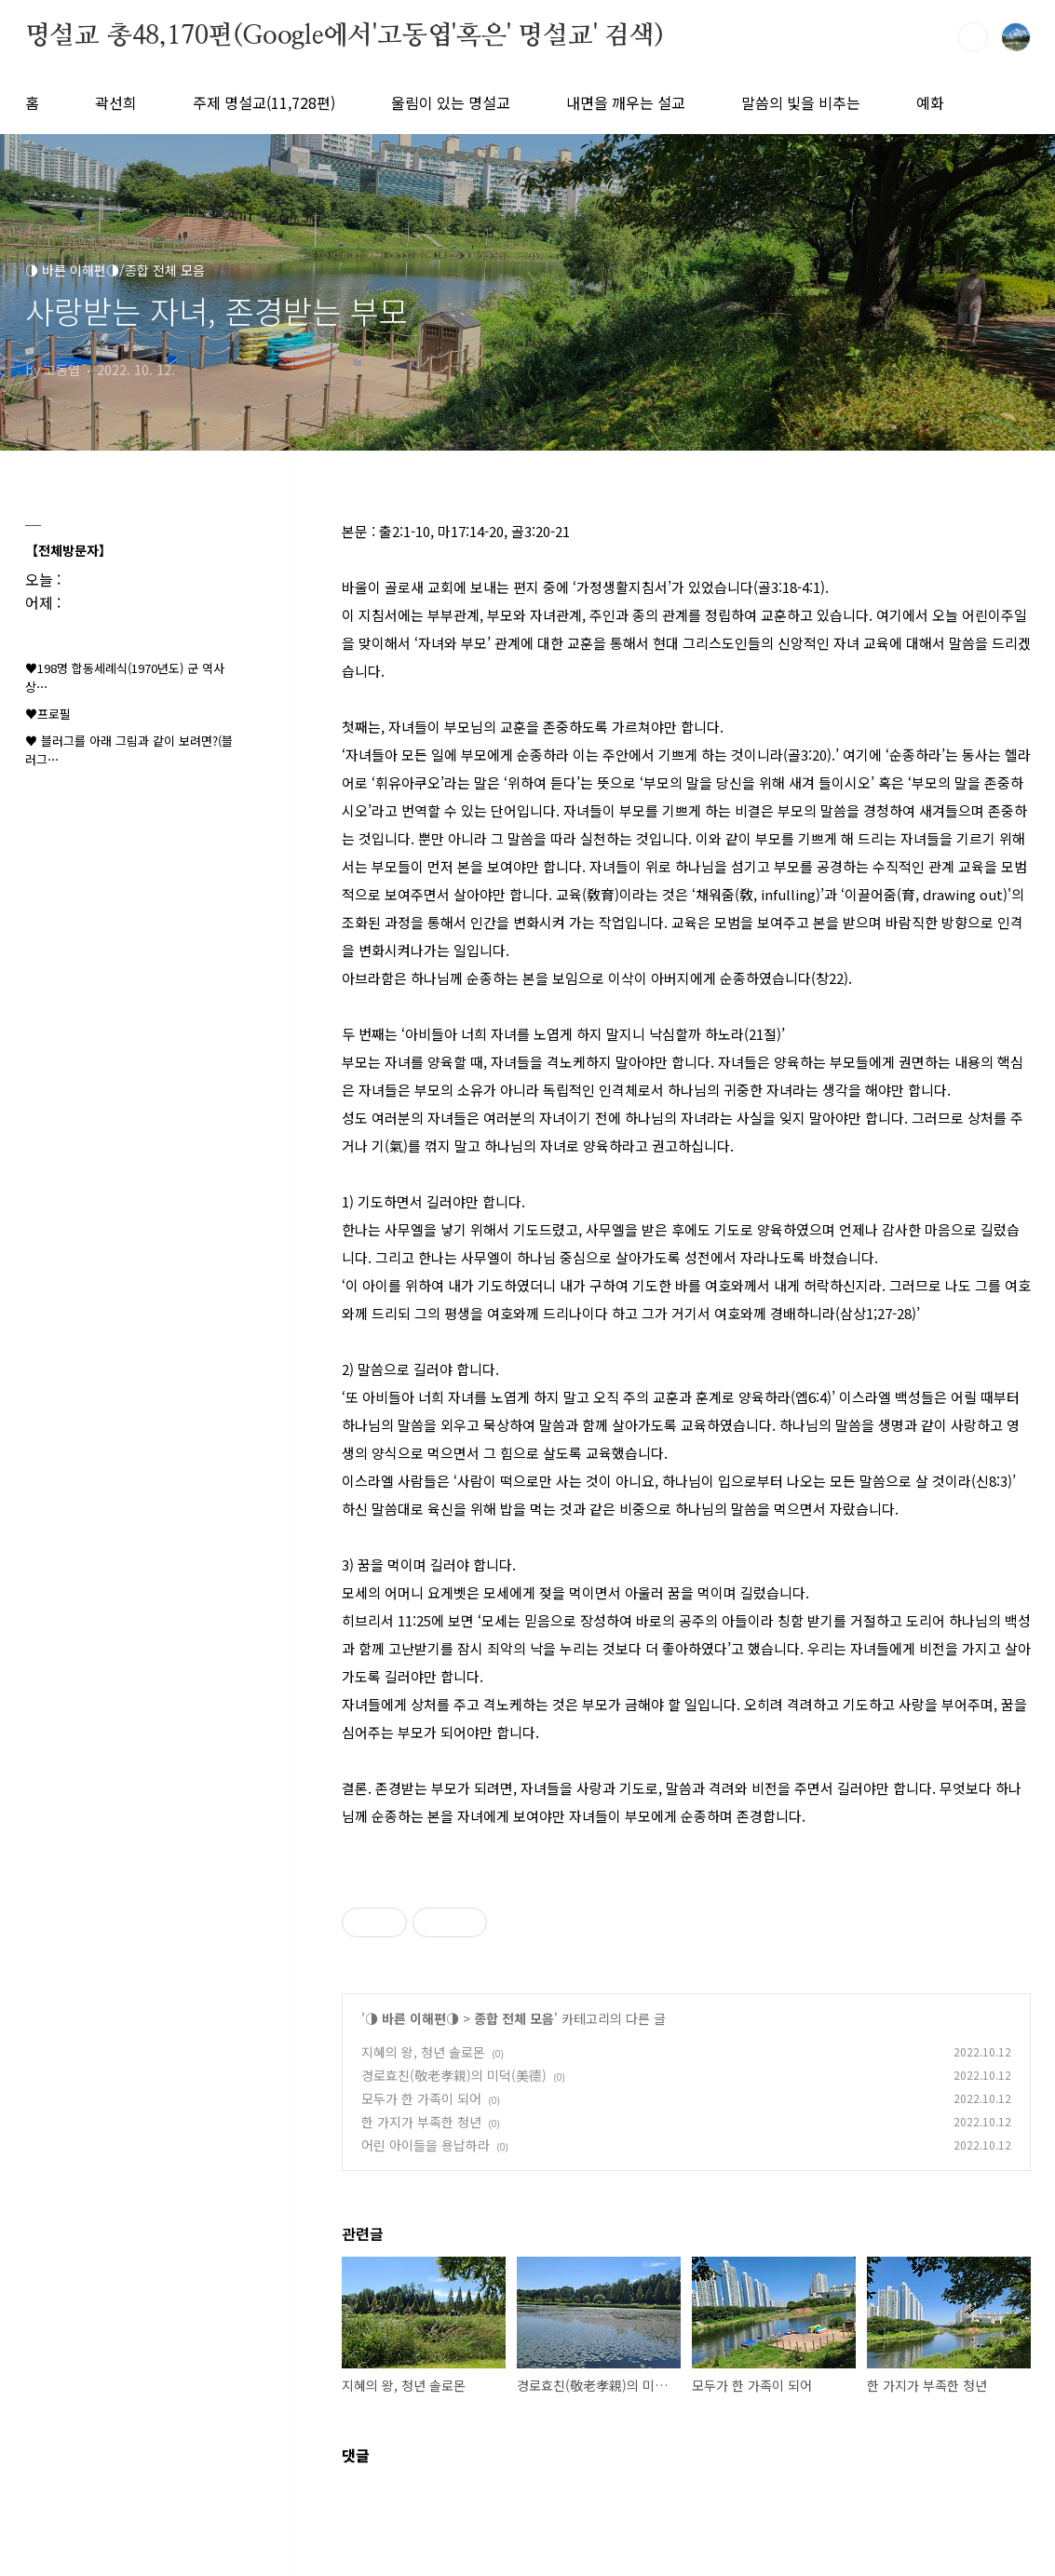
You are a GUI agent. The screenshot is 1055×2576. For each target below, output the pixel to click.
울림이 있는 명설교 (450, 102)
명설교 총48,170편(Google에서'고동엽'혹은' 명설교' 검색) (344, 36)
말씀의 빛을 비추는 (800, 102)
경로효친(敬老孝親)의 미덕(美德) (454, 2075)
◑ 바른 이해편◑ (412, 2018)
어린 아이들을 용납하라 (425, 2145)
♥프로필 (48, 713)
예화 (930, 102)
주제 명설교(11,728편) (264, 102)
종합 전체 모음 (514, 2018)
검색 (973, 37)
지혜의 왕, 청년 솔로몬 (423, 2052)
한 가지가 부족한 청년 (421, 2121)
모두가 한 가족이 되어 (421, 2098)
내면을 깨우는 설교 (625, 102)
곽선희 (116, 102)
